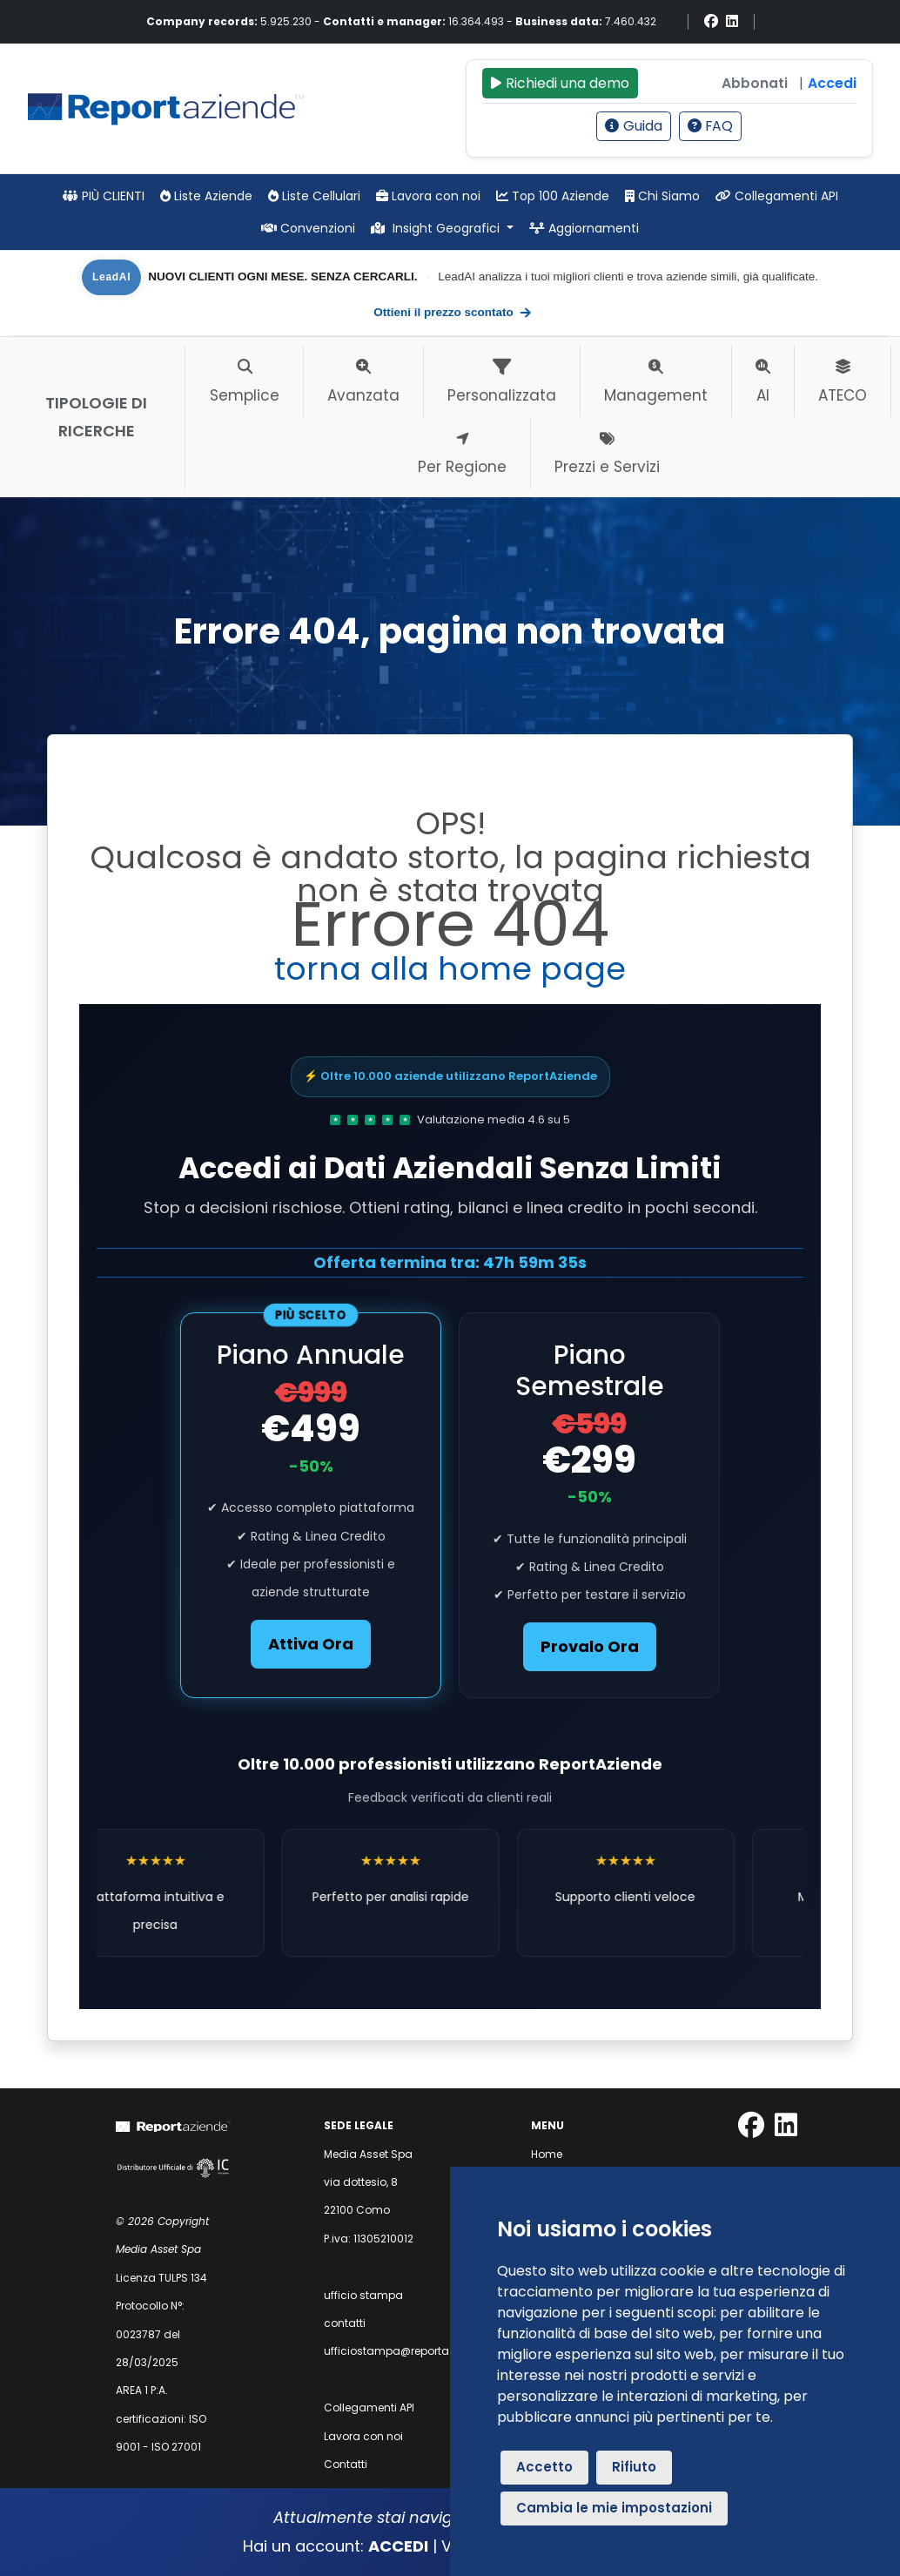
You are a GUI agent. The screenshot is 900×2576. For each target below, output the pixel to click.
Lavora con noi (428, 196)
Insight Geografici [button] (437, 228)
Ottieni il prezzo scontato (452, 313)
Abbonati (755, 83)
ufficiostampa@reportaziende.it (408, 2350)
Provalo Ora (590, 1646)
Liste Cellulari (314, 196)
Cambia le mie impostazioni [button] (614, 2507)
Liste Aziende (206, 196)
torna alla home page (450, 969)
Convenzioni (308, 228)
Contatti (345, 2464)
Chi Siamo (662, 196)
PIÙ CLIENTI (103, 196)
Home (546, 2154)
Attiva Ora (310, 1644)
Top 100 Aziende (552, 196)
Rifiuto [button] (634, 2467)
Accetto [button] (544, 2467)
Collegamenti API (776, 196)
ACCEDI (398, 2546)
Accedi (832, 83)
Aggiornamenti (584, 228)
